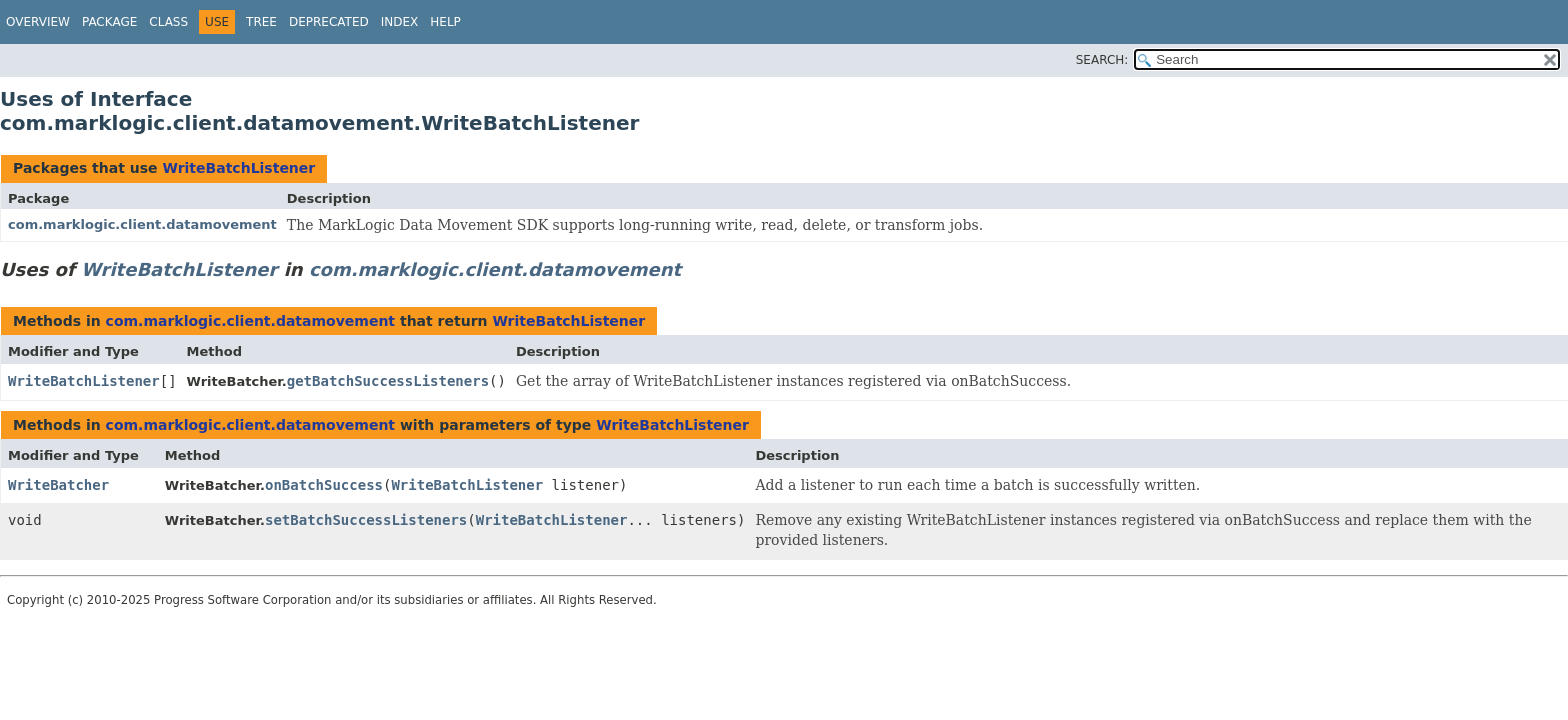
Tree (261, 22)
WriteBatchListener (238, 168)
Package (109, 22)
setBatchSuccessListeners (366, 520)
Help (445, 22)
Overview (38, 22)
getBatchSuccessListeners (388, 381)
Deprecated (329, 22)
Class (168, 22)
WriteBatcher (58, 485)
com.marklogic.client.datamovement (142, 224)
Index (400, 22)
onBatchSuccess (324, 485)
